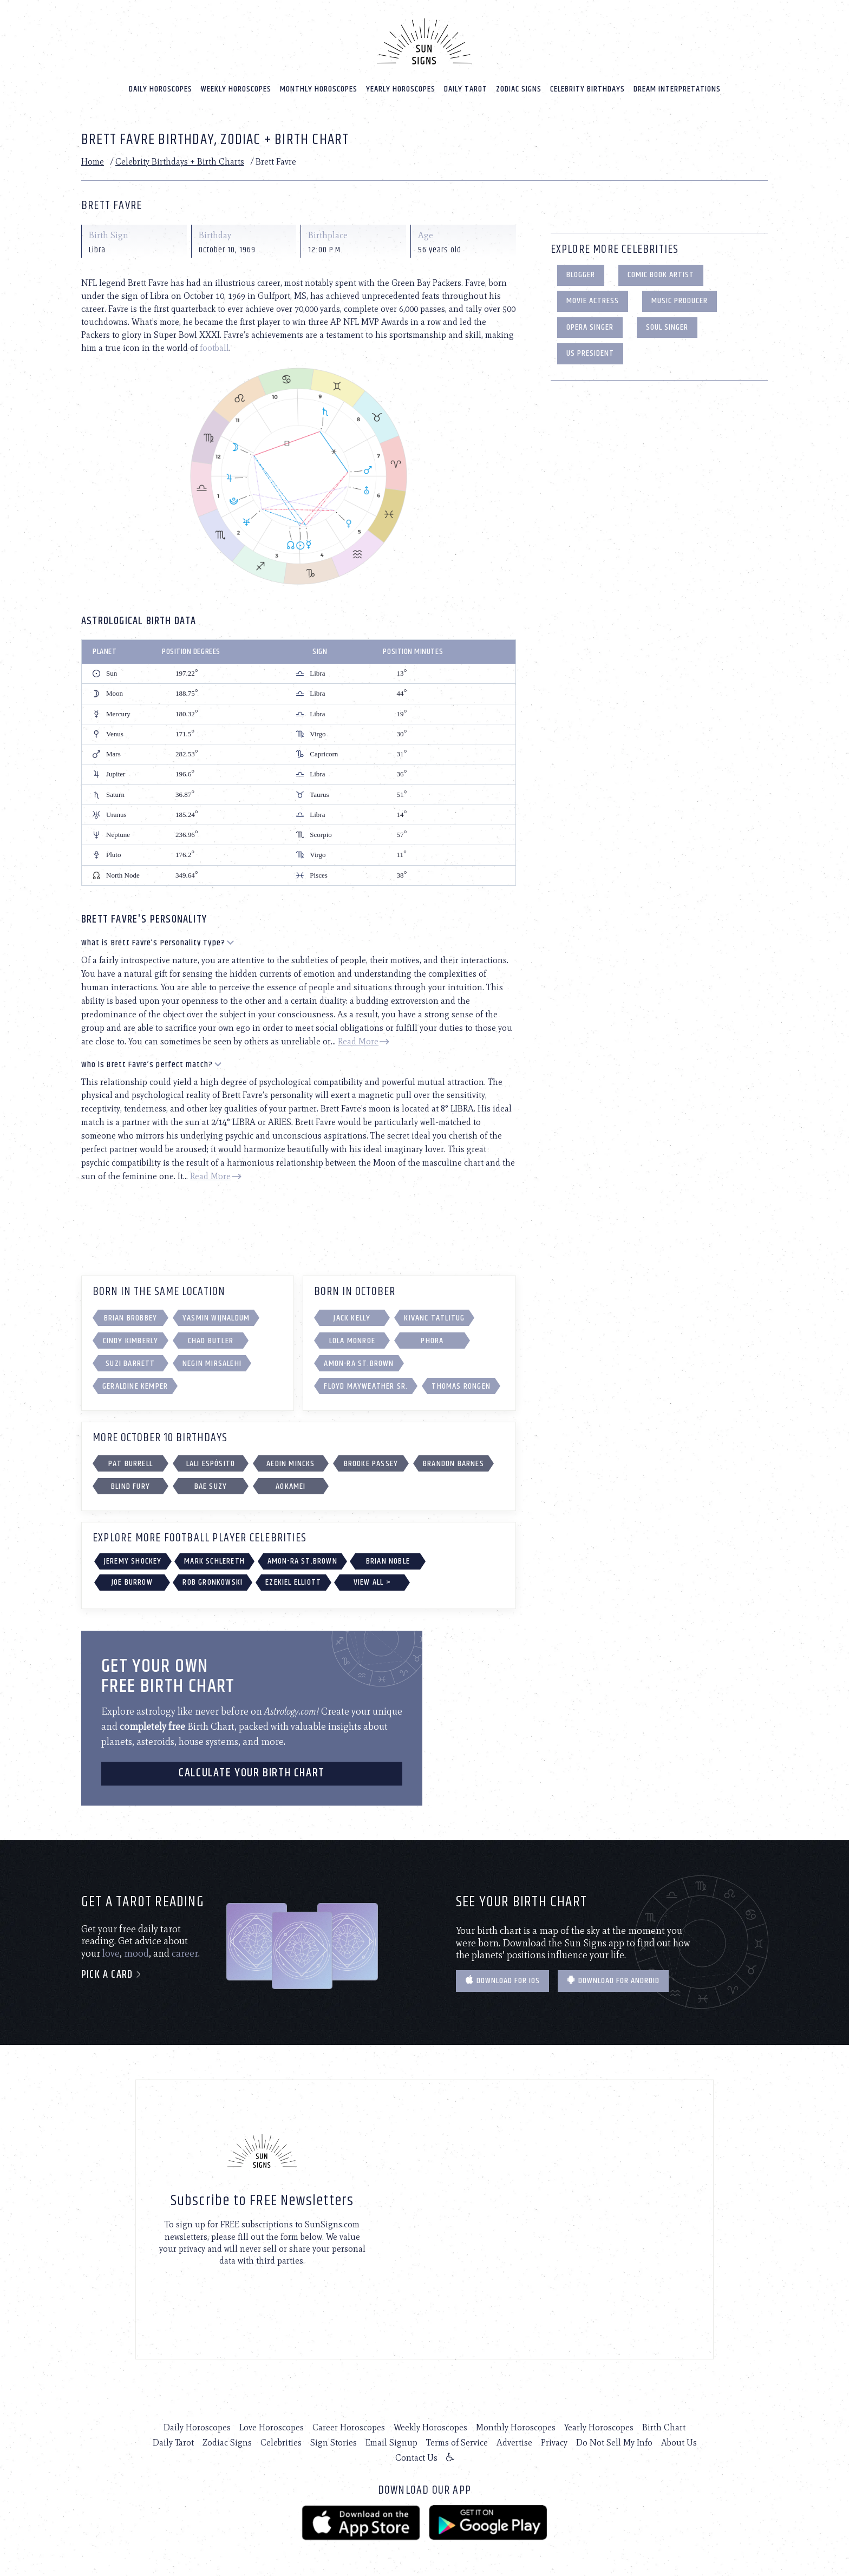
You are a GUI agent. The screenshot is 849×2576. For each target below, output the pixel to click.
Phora (432, 1339)
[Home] (424, 40)
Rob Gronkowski (212, 1581)
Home (92, 160)
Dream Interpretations (677, 87)
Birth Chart (663, 2426)
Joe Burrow (132, 1581)
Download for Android (613, 1979)
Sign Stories (333, 2441)
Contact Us (416, 2456)
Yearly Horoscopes (400, 87)
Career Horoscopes (348, 2426)
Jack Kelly (352, 1317)
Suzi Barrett (130, 1362)
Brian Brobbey (131, 1317)
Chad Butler (210, 1339)
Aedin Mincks (290, 1462)
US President (590, 352)
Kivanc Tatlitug (434, 1317)
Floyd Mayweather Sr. (366, 1385)
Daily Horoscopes (160, 87)
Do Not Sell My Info (614, 2441)
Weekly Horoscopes (236, 87)
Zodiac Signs (518, 87)
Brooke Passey (371, 1462)
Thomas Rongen (461, 1385)
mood (136, 1952)
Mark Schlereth (214, 1560)
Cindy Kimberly (131, 1339)
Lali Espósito (211, 1462)
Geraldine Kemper (135, 1385)
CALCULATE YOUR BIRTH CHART (252, 1772)
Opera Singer (589, 325)
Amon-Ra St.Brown (359, 1362)
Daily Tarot (465, 87)
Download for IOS (502, 1979)
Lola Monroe (352, 1339)
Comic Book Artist (661, 273)
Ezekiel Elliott (293, 1581)
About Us (679, 2441)
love (111, 1952)
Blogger (580, 273)
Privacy (554, 2441)
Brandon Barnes (453, 1462)
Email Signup (391, 2441)
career (185, 1952)
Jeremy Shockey (133, 1560)
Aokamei (290, 1485)
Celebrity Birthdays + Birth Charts (179, 160)
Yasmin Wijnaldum (216, 1317)
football (214, 347)
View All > (372, 1581)
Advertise (514, 2441)
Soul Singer (667, 325)
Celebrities (281, 2441)
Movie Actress (592, 299)
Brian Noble (388, 1560)
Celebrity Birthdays (587, 87)
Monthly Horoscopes (318, 87)
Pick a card (111, 1973)
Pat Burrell (130, 1462)
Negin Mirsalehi (211, 1362)
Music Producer (679, 299)
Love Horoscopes (271, 2426)
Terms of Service (457, 2441)
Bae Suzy (210, 1485)
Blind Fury (130, 1485)
